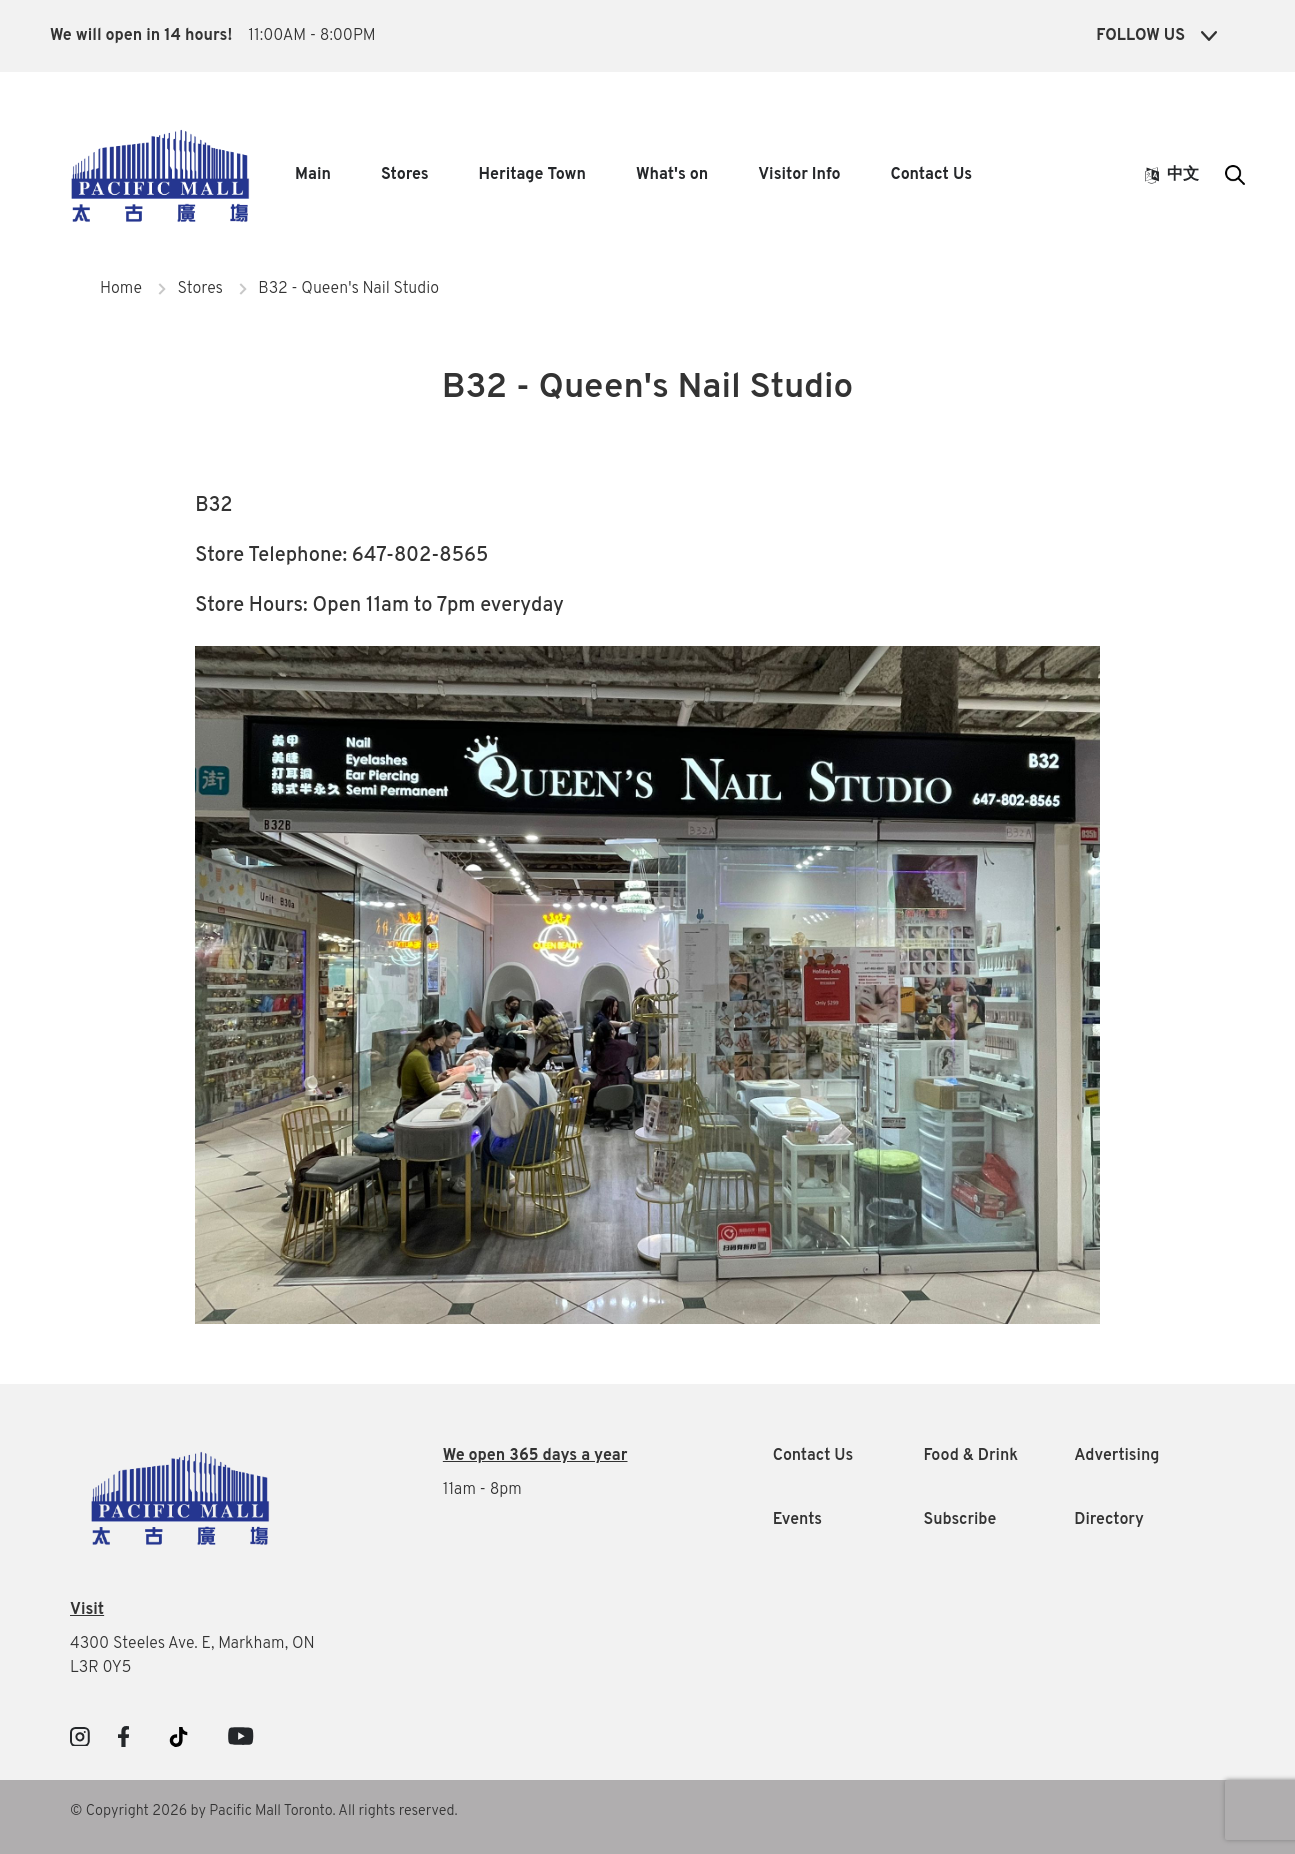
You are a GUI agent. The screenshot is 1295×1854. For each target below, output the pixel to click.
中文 (1172, 175)
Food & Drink (970, 1456)
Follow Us (1156, 36)
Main (313, 175)
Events (797, 1520)
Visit (87, 1610)
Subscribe (959, 1520)
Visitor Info (799, 175)
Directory (1109, 1520)
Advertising (1116, 1456)
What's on (672, 175)
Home (121, 289)
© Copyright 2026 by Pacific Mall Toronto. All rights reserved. (264, 1811)
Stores (405, 175)
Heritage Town (532, 175)
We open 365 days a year (535, 1456)
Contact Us (931, 175)
